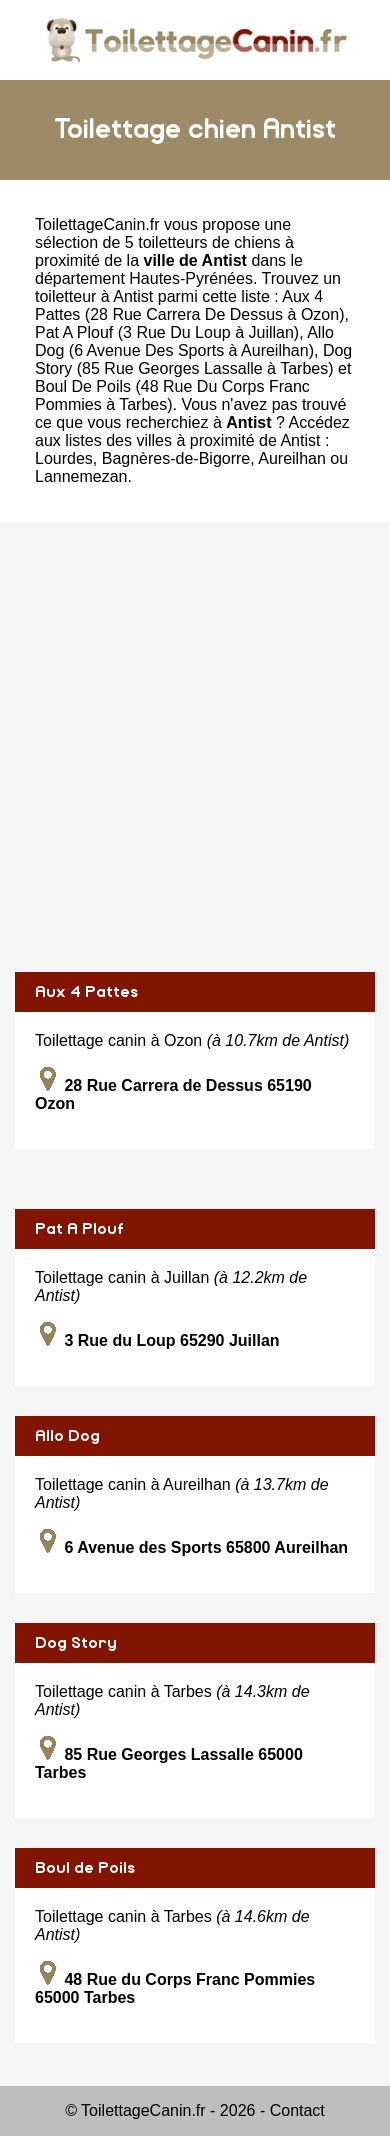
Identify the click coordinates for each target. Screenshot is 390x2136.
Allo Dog (67, 1436)
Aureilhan (292, 458)
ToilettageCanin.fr (97, 224)
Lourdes (64, 458)
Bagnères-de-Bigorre (176, 458)
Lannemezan (81, 476)
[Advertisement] (195, 747)
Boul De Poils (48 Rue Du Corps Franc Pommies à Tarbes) (172, 395)
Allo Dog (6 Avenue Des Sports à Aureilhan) (184, 341)
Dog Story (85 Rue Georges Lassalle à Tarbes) (193, 359)
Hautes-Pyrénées (191, 278)
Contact (297, 2110)
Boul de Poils (85, 1868)
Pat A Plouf (79, 1229)
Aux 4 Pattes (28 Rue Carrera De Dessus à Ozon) (189, 305)
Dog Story (76, 1643)
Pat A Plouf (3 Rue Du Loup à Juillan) (167, 332)
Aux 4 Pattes (86, 992)
